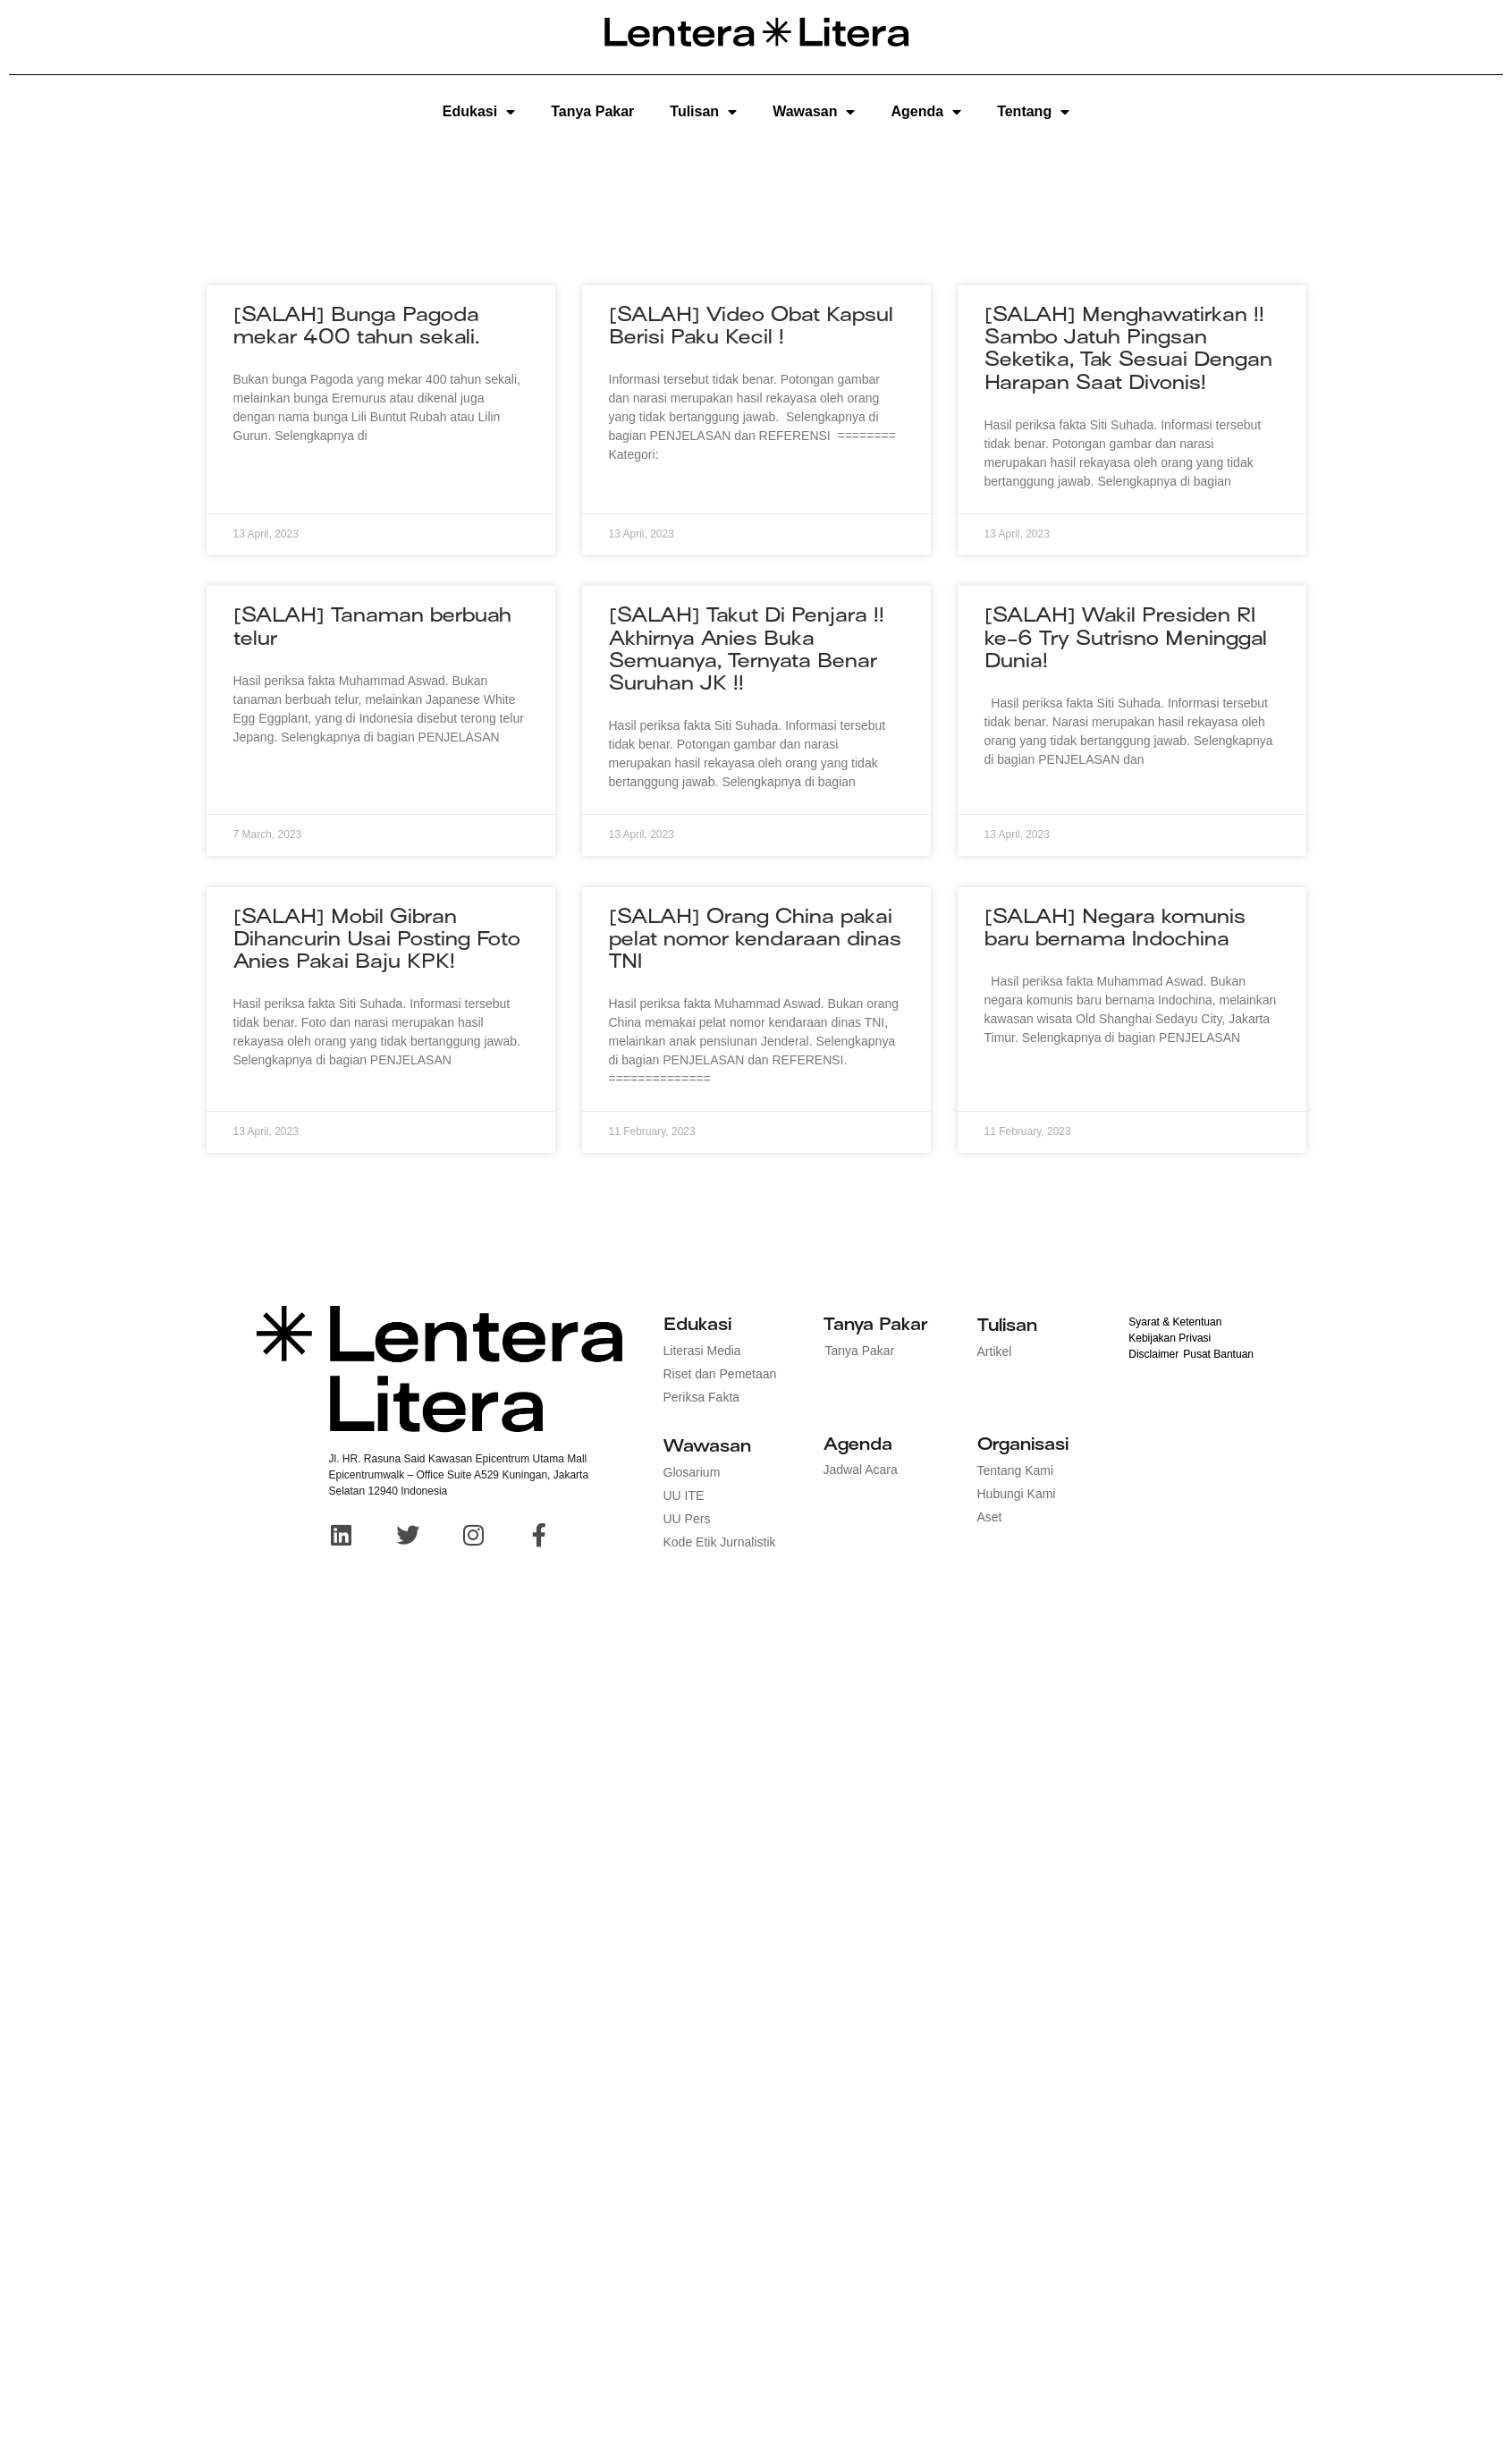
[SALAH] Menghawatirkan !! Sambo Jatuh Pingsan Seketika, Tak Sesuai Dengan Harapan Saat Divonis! (1128, 348)
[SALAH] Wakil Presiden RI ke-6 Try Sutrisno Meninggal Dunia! (1125, 637)
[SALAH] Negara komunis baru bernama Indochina (1115, 927)
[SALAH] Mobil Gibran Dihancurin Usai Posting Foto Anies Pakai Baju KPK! (376, 938)
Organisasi (1023, 1444)
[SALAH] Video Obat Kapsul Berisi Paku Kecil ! (751, 325)
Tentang (1033, 112)
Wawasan (814, 112)
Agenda (926, 112)
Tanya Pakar (592, 111)
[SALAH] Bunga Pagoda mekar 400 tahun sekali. (356, 325)
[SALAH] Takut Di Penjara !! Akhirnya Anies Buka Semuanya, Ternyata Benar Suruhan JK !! (746, 649)
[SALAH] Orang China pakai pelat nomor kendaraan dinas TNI (755, 938)
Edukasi (479, 112)
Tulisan (703, 112)
